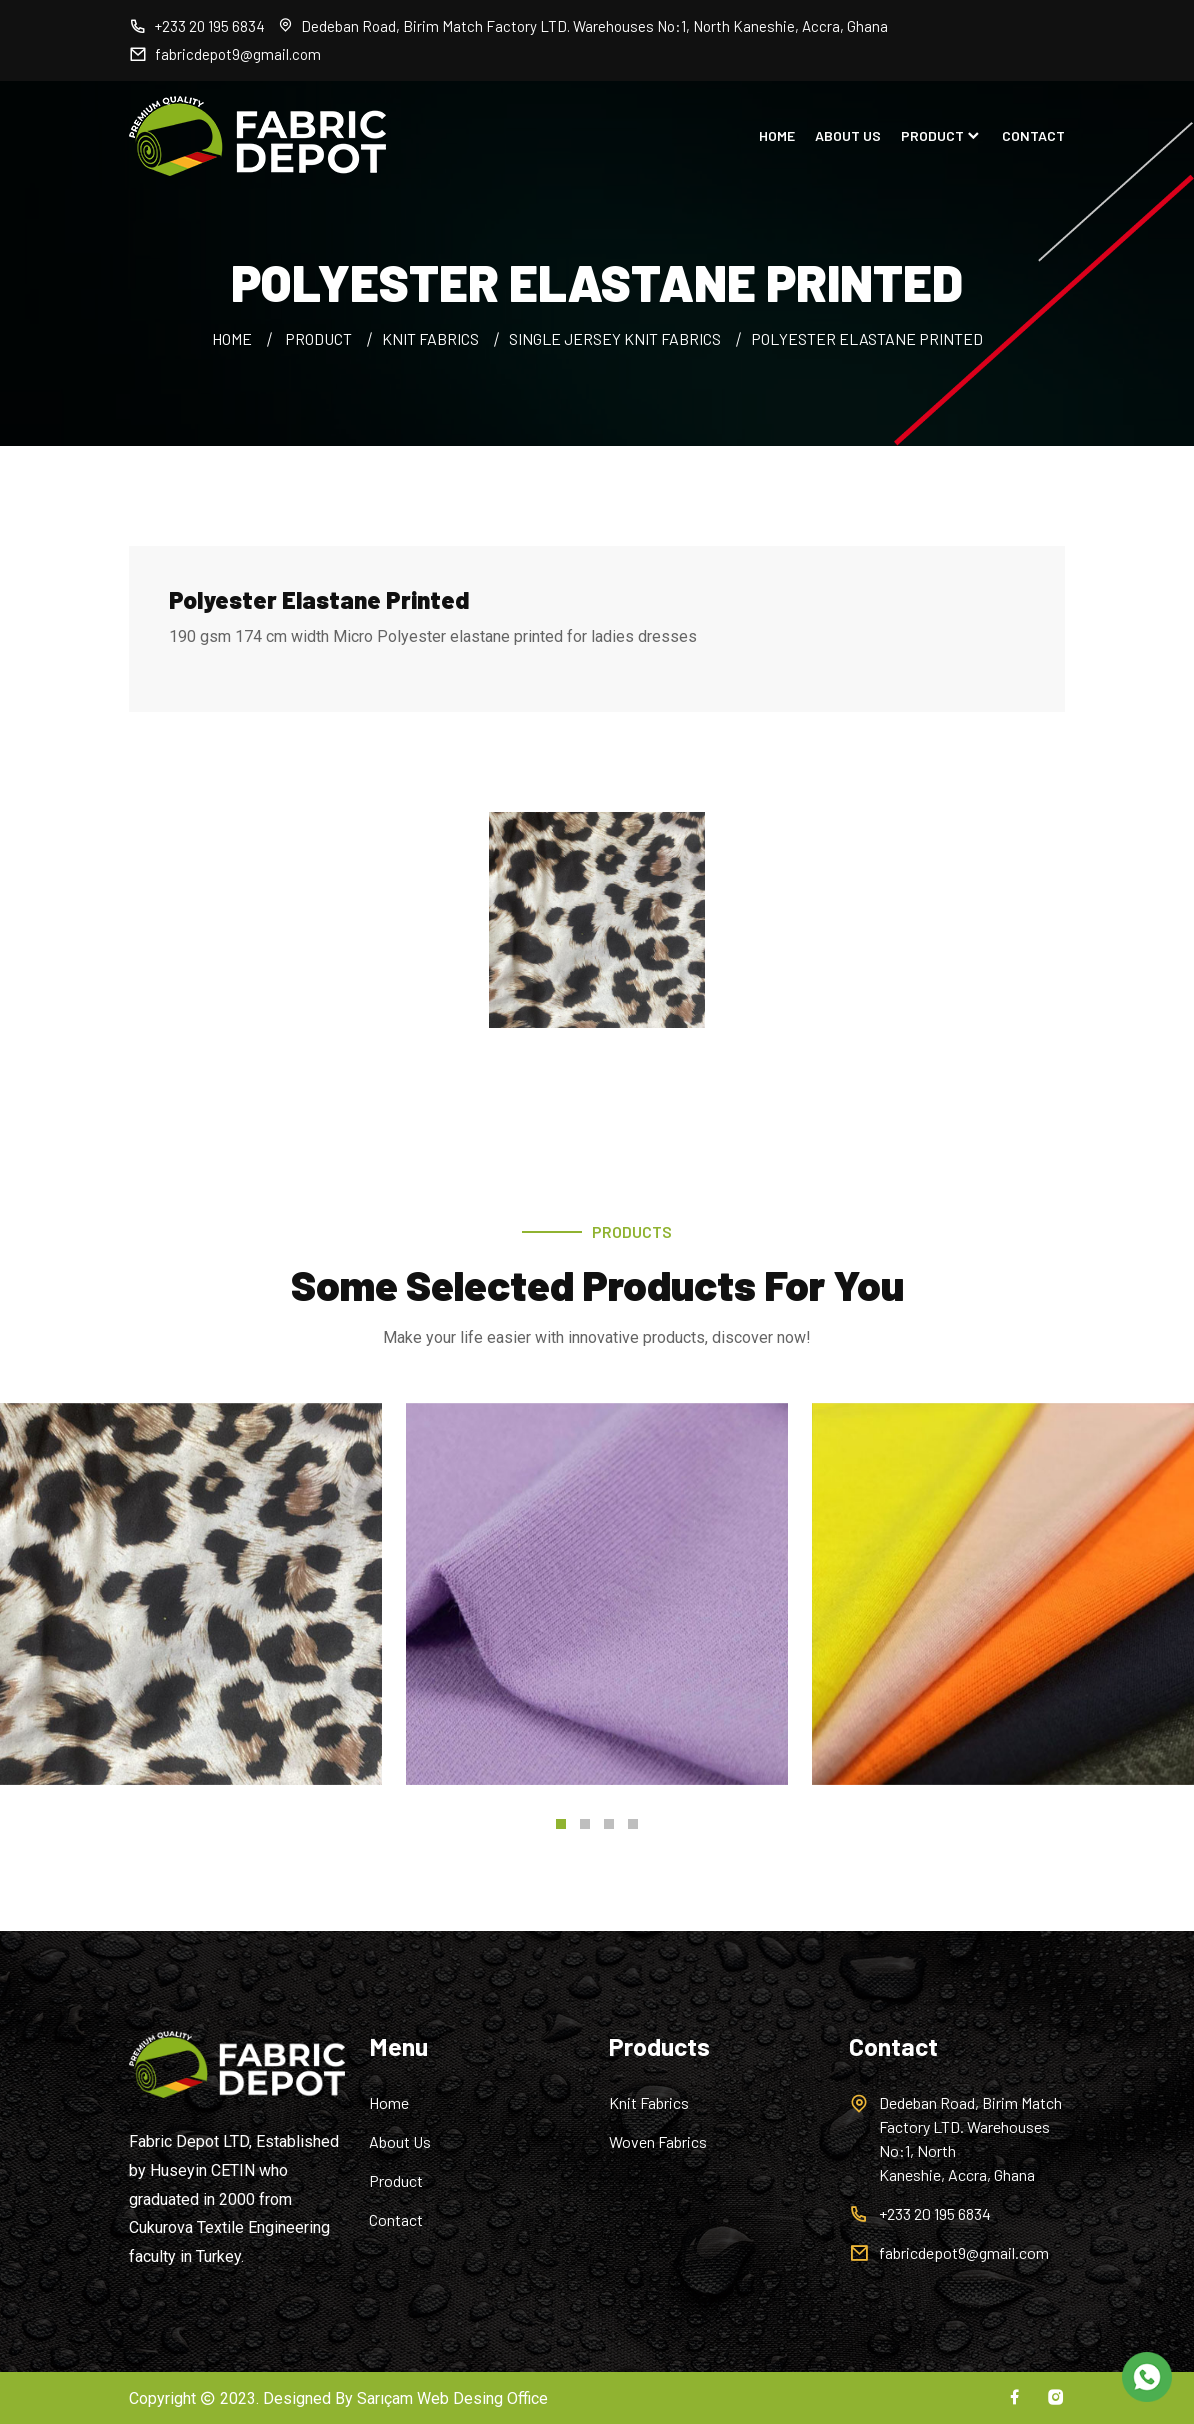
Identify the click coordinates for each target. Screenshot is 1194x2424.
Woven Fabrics (658, 2141)
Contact (396, 2219)
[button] (561, 1824)
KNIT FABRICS (430, 338)
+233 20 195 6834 (197, 26)
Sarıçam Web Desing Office (452, 2398)
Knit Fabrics (649, 2102)
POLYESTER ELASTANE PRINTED (867, 338)
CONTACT (1033, 136)
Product (396, 2180)
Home (389, 2102)
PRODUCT (941, 136)
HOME (777, 136)
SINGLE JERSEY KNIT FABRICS (615, 338)
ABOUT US (848, 136)
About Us (400, 2141)
